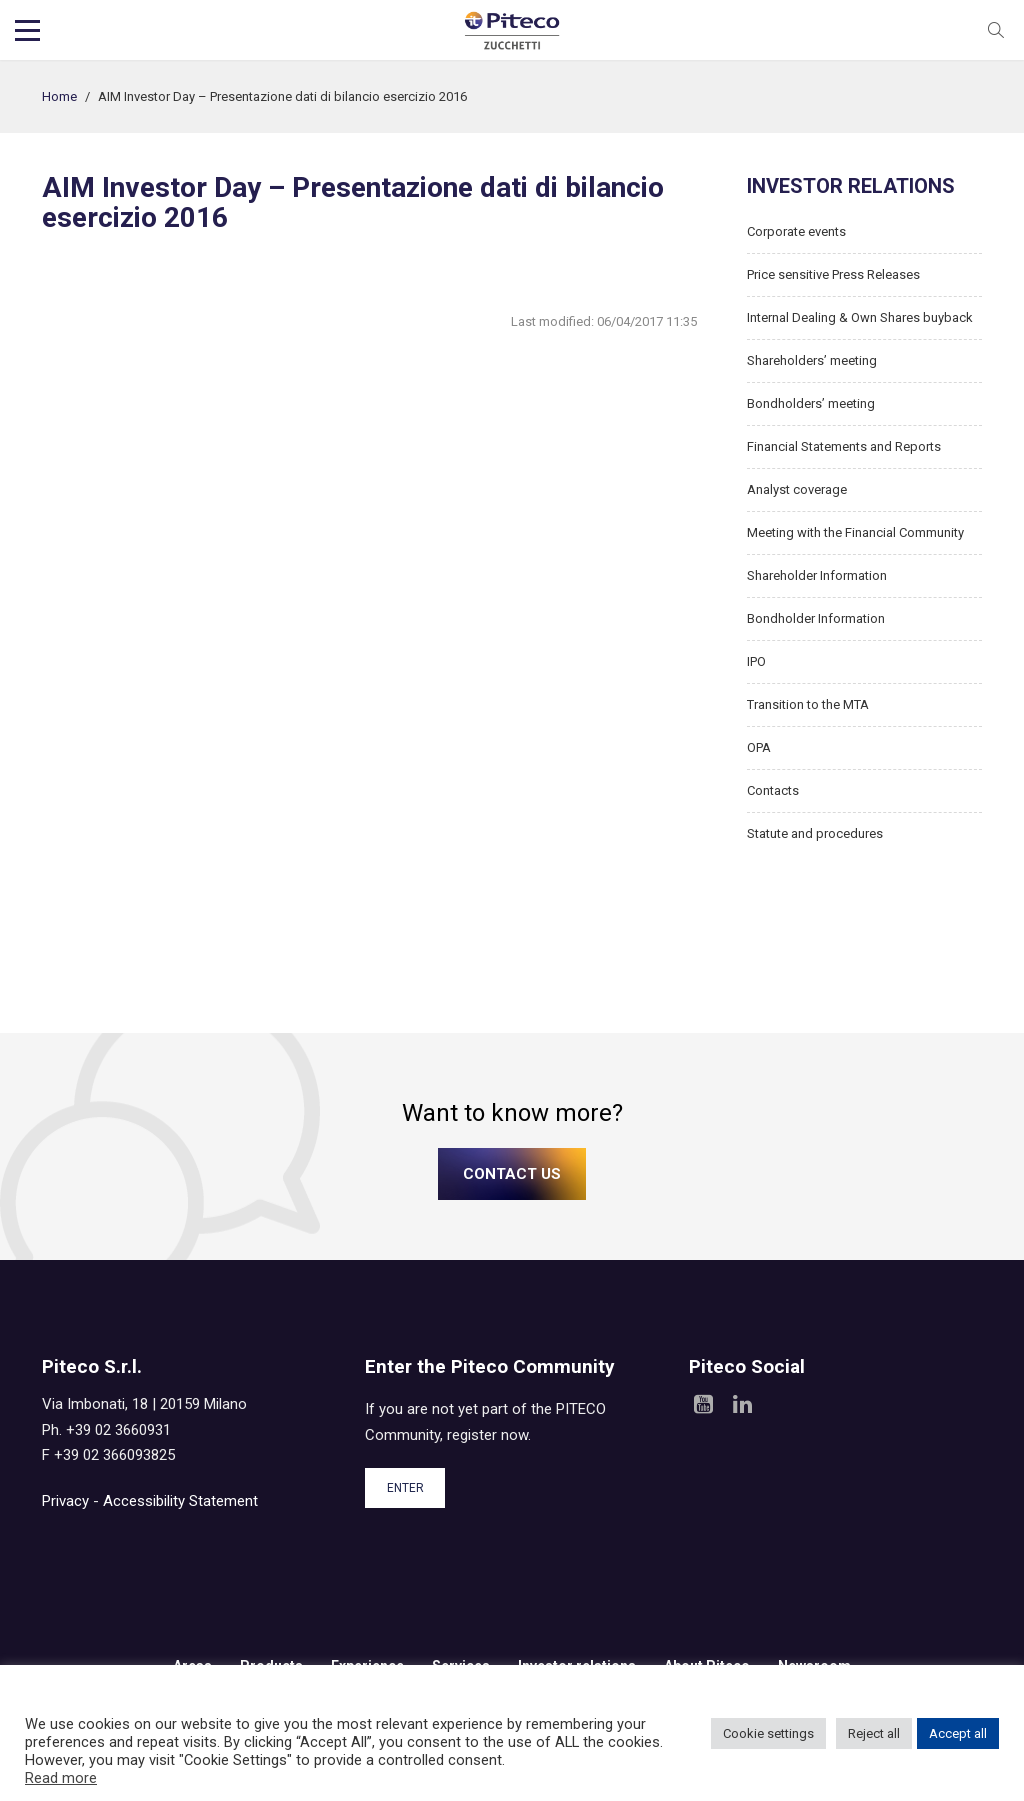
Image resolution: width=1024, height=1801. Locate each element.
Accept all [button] (958, 1733)
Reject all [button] (874, 1733)
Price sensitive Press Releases (833, 274)
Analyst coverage (797, 489)
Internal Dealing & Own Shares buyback (860, 317)
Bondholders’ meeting (811, 403)
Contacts (773, 790)
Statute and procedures (815, 833)
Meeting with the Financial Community (855, 532)
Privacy (65, 1501)
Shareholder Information (817, 575)
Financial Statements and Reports (844, 446)
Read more (61, 1778)
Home (59, 96)
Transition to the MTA (808, 704)
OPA (759, 747)
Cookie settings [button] (768, 1733)
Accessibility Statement (180, 1501)
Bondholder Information (816, 618)
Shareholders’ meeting (812, 360)
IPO (756, 661)
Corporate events (796, 231)
